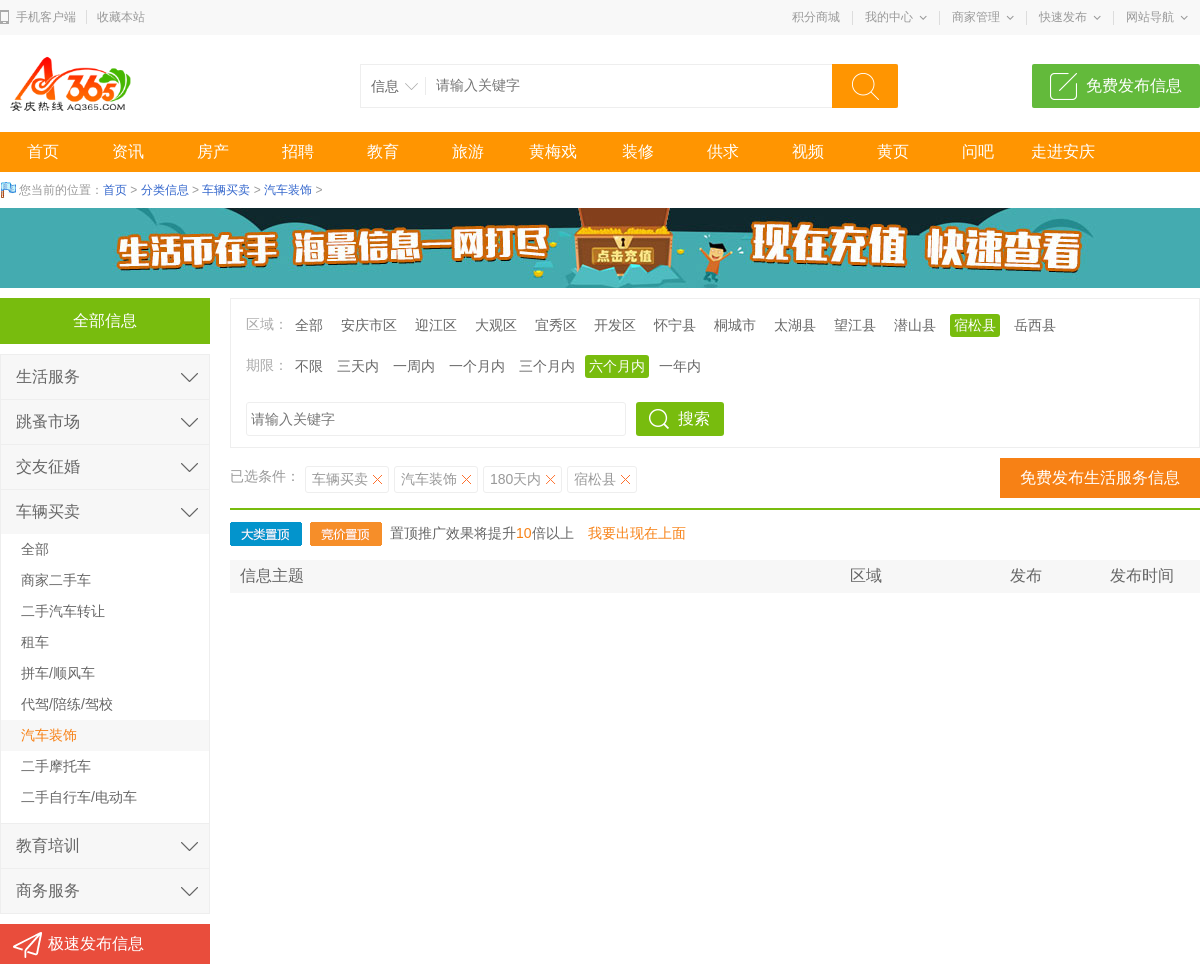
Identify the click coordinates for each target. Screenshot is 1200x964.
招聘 (298, 151)
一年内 (680, 366)
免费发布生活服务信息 (1100, 477)
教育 (383, 151)
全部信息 (105, 320)
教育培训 (48, 845)
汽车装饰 (288, 190)
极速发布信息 (96, 943)
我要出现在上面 (637, 533)
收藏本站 (121, 17)
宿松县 (975, 325)
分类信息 (165, 190)
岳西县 (1035, 325)
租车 (35, 642)
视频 (808, 151)
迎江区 (436, 325)
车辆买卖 (226, 190)
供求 (723, 151)
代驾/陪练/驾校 (67, 704)
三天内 (358, 366)
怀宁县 (675, 325)
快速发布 (1063, 17)
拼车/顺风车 (58, 673)
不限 (309, 366)
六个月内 (617, 366)
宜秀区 (556, 325)
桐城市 (735, 325)
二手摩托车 (56, 766)
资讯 (128, 151)
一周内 (414, 366)
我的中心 (889, 17)
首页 (43, 151)
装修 (638, 151)
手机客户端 (46, 17)
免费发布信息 (1134, 85)
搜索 (694, 418)
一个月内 (477, 366)
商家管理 (976, 17)
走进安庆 (1063, 151)
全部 (309, 325)
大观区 (496, 325)
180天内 (515, 479)
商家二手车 (56, 580)
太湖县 (795, 325)
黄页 (893, 151)
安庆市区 (369, 325)
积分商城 (816, 17)
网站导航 (1150, 17)
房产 (213, 151)
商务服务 (48, 890)
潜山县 (915, 325)
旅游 (468, 151)
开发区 (615, 325)
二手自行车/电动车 (79, 797)
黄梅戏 (553, 151)
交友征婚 (48, 466)
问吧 (978, 151)
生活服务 (48, 376)
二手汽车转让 (63, 611)
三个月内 (547, 366)
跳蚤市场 (48, 421)
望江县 (855, 325)
